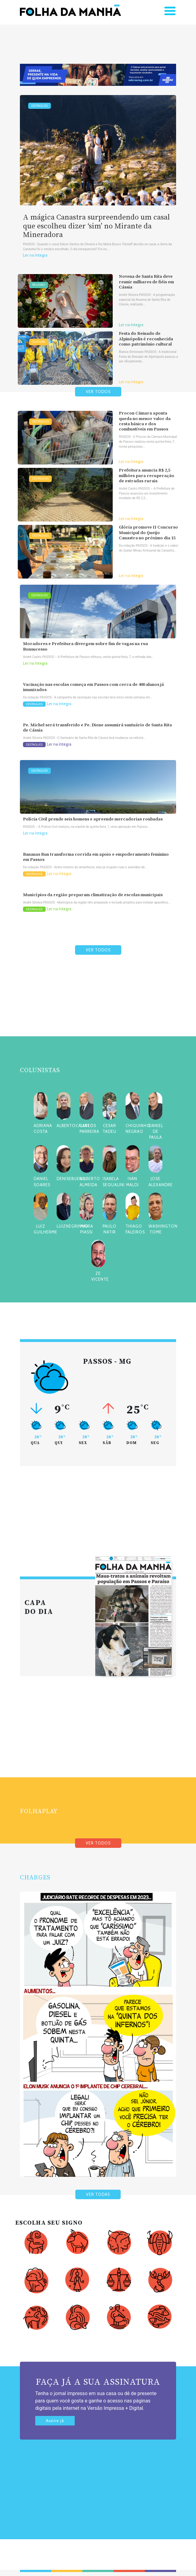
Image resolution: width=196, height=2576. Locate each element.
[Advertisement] (98, 1010)
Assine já (55, 2420)
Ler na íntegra (35, 255)
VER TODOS (98, 391)
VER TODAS (98, 2194)
